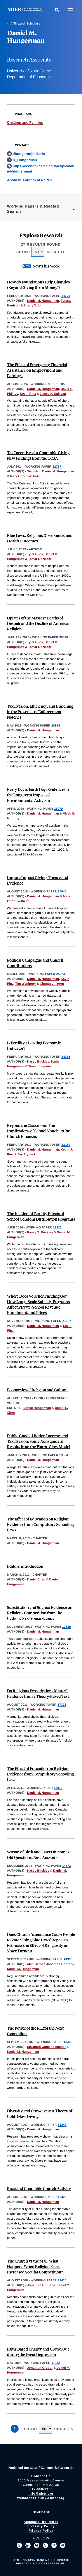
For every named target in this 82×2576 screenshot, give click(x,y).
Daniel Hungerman (37, 1407)
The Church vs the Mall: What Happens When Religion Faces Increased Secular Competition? (35, 2266)
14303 (68, 1959)
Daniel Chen (36, 1579)
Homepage (41, 2512)
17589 (66, 1626)
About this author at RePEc (29, 180)
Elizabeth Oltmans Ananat (46, 2046)
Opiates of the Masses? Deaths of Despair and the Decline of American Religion (39, 623)
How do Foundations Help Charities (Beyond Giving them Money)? (38, 284)
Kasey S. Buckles (40, 1232)
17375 (62, 1704)
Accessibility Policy (41, 2521)
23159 (65, 1144)
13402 (68, 2042)
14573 (66, 1865)
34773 (65, 295)
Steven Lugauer (40, 1066)
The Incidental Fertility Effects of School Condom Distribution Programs (41, 1216)
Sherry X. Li (32, 305)
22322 (57, 1227)
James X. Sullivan (53, 393)
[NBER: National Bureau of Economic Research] (25, 10)
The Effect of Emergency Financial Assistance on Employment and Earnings (37, 370)
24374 (60, 974)
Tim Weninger (25, 983)
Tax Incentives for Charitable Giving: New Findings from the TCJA (38, 455)
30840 (63, 637)
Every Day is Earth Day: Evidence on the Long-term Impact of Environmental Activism (38, 795)
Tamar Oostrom (39, 559)
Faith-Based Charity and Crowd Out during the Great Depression (38, 2351)
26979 (58, 808)
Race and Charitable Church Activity (39, 2188)
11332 (55, 2363)
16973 (58, 1787)
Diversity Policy (41, 2526)
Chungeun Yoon (52, 983)
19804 (63, 1455)
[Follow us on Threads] (45, 2545)
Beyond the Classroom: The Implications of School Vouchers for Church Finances (38, 1131)
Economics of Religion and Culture (37, 1389)
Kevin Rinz (28, 393)
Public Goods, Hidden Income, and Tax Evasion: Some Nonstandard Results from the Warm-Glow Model (38, 1441)
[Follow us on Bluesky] (36, 2545)
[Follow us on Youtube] (62, 2545)
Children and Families (25, 122)
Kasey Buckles (38, 1061)
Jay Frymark (26, 1154)
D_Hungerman (25, 160)
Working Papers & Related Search (33, 209)
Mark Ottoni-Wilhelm (25, 476)
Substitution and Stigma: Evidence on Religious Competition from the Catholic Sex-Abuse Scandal (39, 1613)
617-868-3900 (41, 2489)
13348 (62, 2124)
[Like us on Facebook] (54, 2545)
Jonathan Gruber (59, 1964)
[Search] (57, 10)
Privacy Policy (41, 2530)
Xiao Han (33, 471)
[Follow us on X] (19, 2545)
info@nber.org (40, 2493)
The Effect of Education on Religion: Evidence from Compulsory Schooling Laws (40, 1524)
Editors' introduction (25, 1566)
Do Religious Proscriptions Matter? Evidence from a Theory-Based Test (38, 1693)
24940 (62, 891)
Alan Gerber (35, 1964)
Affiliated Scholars (25, 23)
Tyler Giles (35, 554)
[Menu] (70, 10)
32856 (62, 384)
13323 (62, 2197)
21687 (66, 1321)
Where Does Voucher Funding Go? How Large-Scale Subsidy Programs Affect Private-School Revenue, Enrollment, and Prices (38, 1304)
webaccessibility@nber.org (41, 2498)
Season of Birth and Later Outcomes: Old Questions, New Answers (38, 1854)
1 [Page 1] (15, 2428)
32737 (56, 466)
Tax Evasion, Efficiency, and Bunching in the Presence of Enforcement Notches (40, 711)
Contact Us (41, 2476)
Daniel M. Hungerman (43, 300)
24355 (65, 1056)
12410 (62, 2280)
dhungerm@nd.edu (29, 154)
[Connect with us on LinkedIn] (28, 2545)
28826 (55, 725)
